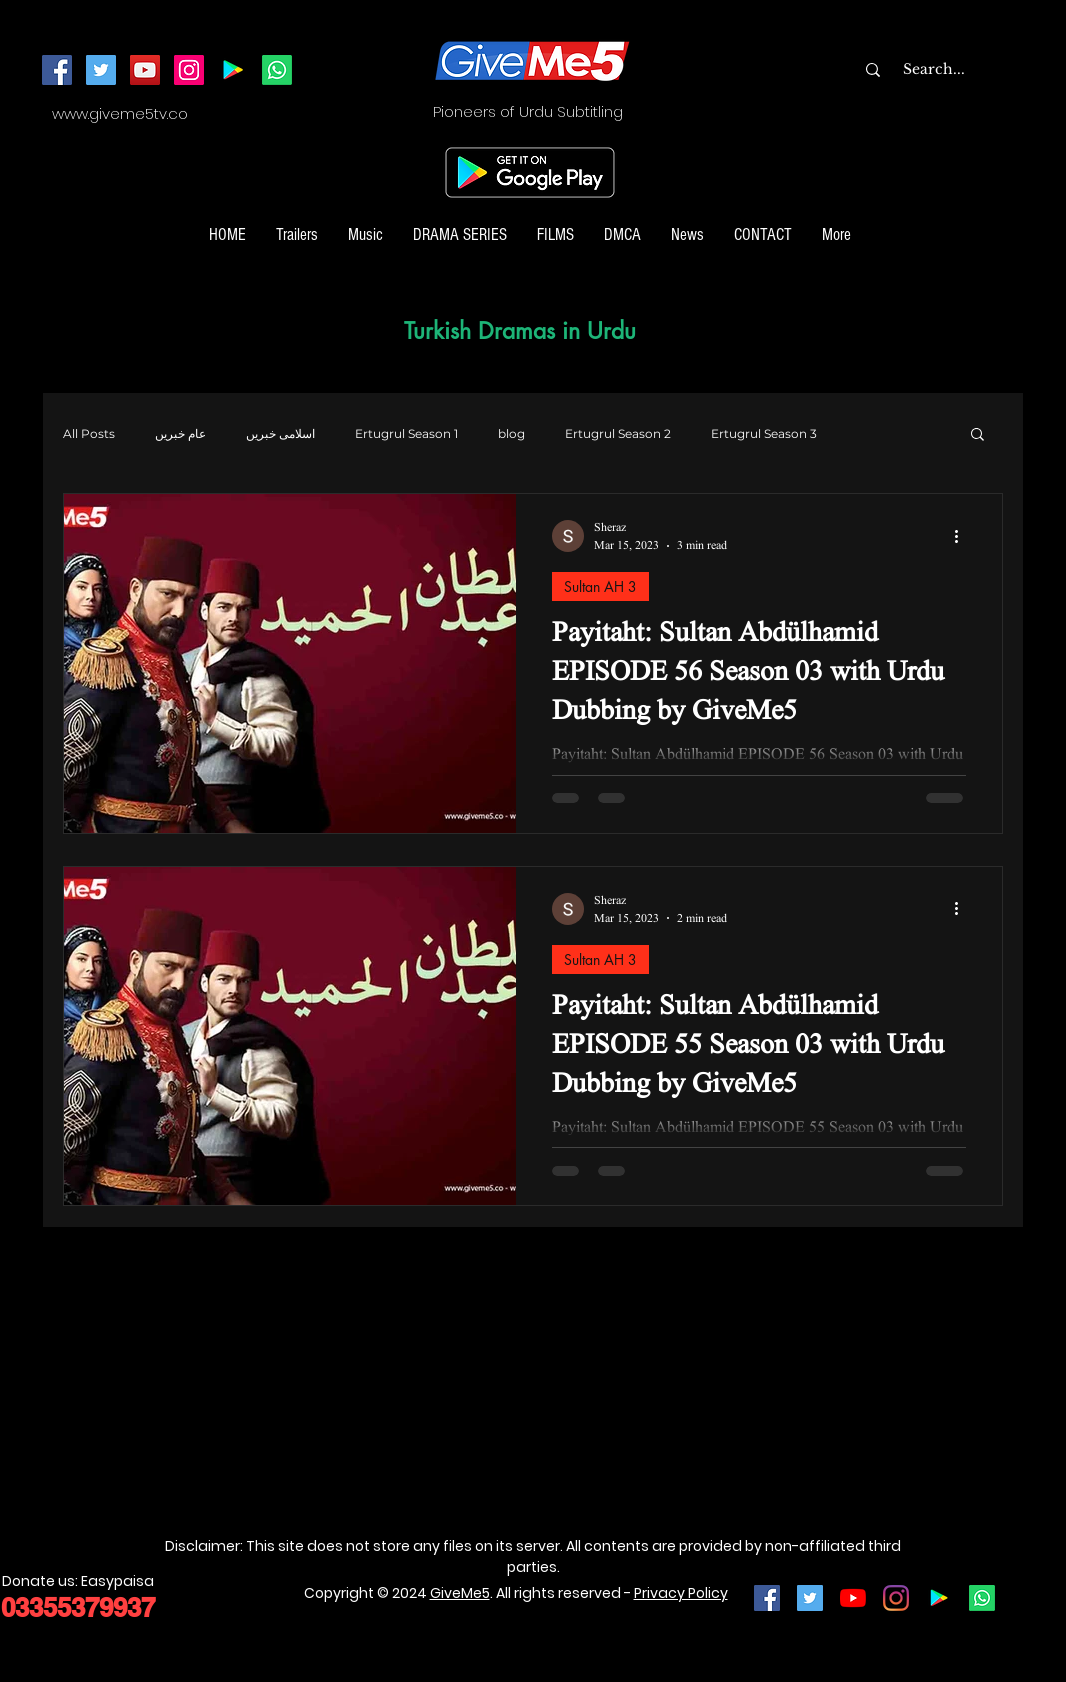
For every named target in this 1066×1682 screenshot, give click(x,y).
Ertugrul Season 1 (406, 433)
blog (511, 433)
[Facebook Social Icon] (767, 1598)
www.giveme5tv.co (120, 113)
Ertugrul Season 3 (764, 433)
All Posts (89, 433)
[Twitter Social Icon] (810, 1598)
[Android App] (233, 70)
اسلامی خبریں (280, 433)
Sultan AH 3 (600, 586)
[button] (977, 435)
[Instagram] (189, 70)
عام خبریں (180, 433)
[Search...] (974, 70)
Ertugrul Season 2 (618, 433)
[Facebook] (57, 70)
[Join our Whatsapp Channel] (277, 70)
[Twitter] (101, 70)
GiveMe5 (460, 1593)
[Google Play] (939, 1598)
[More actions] (963, 536)
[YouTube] (145, 70)
